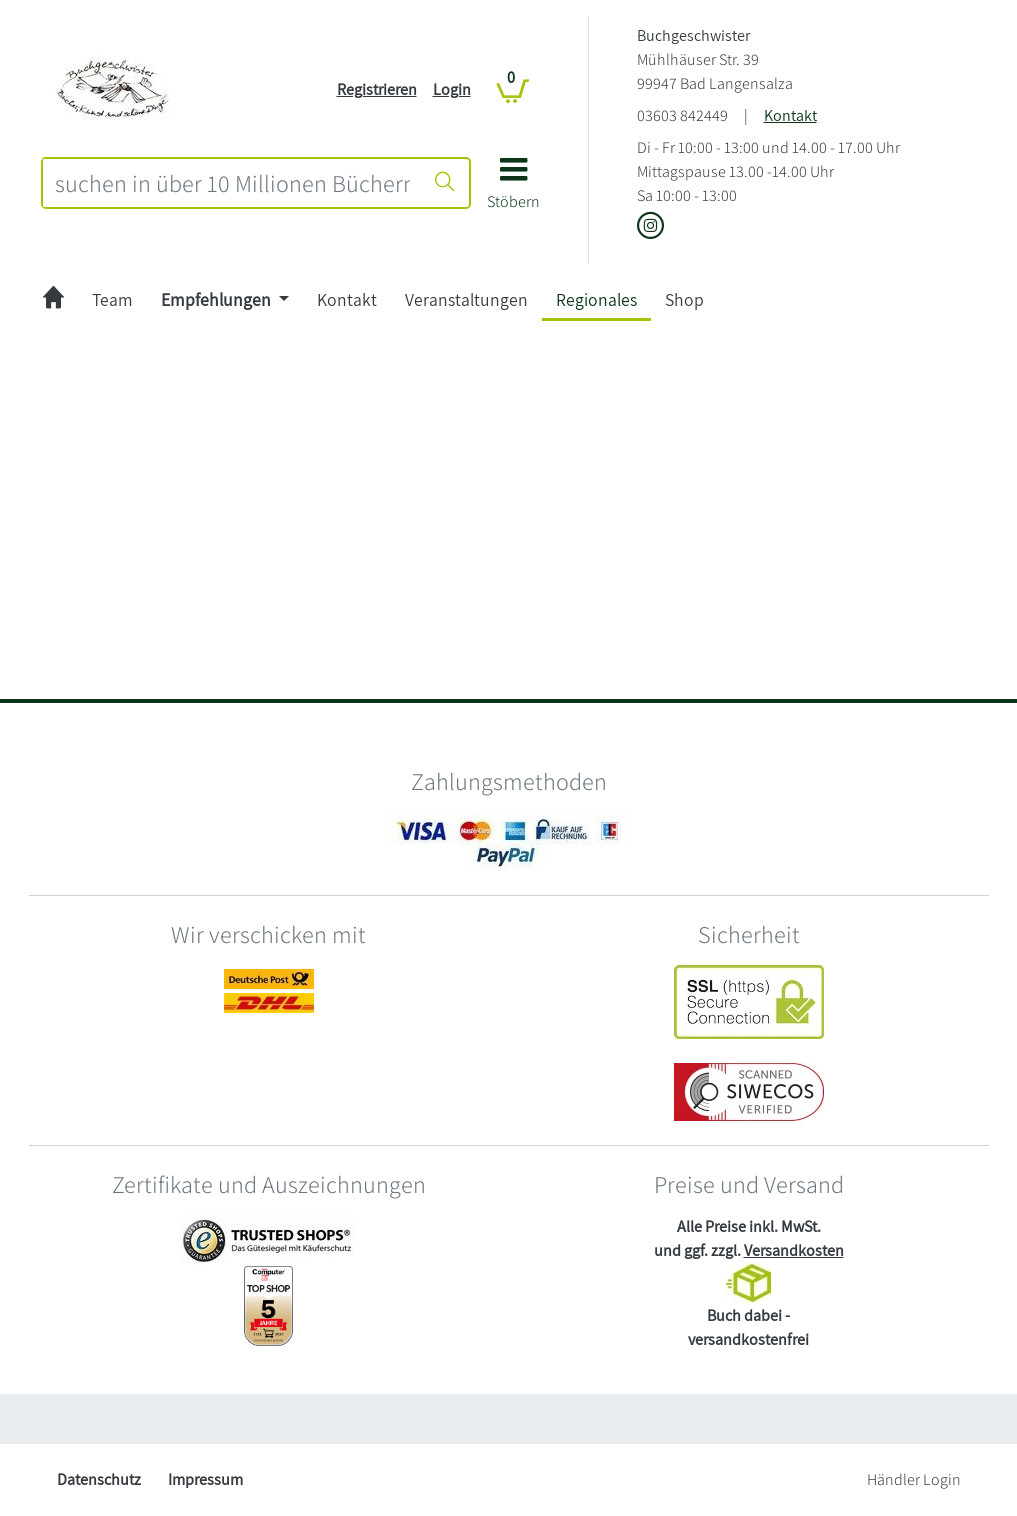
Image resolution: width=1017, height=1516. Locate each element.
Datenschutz (99, 1479)
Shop (684, 299)
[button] (513, 190)
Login (452, 89)
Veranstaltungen (466, 299)
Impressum (205, 1479)
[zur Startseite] (53, 299)
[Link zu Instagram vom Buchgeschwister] (650, 227)
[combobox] (232, 183)
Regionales (596, 299)
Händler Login (914, 1479)
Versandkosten (794, 1250)
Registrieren (377, 89)
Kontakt (790, 115)
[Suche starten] (445, 183)
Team (112, 299)
